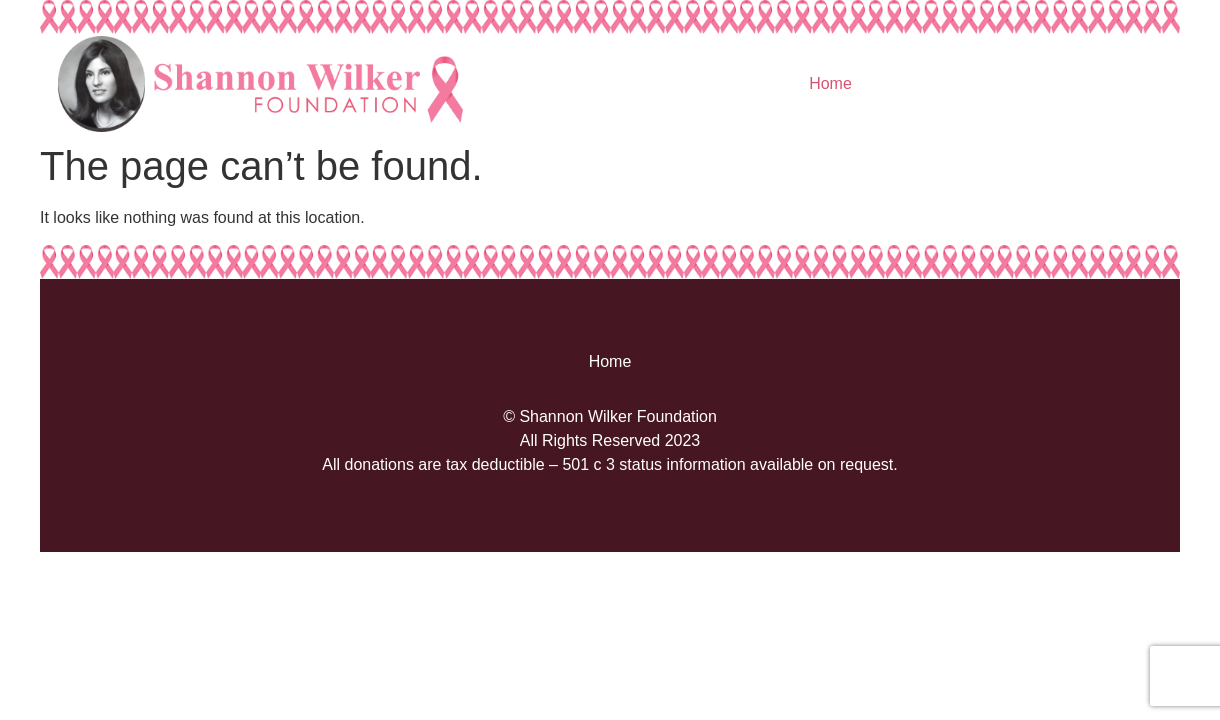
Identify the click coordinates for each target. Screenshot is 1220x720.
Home (830, 83)
